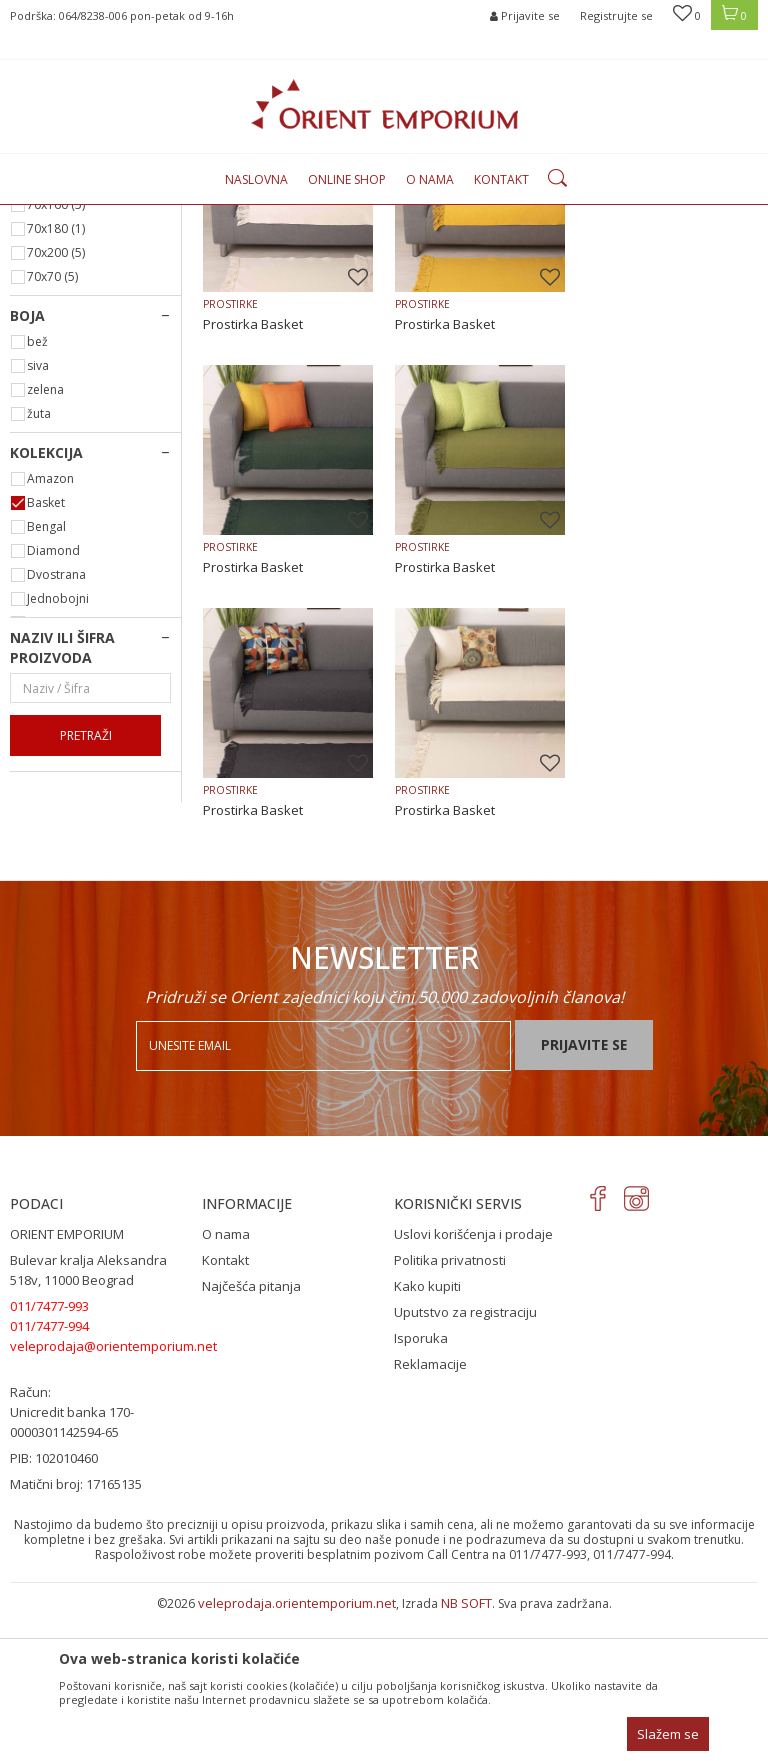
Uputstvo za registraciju (465, 1459)
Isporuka (421, 1485)
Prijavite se (584, 1191)
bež (37, 546)
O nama (226, 1381)
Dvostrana (56, 779)
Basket (46, 707)
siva (38, 570)
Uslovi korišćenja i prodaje (473, 1381)
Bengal (46, 731)
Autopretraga (542, 248)
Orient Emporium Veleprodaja (95, 216)
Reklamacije (430, 1511)
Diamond (53, 755)
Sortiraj (631, 248)
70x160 (56, 409)
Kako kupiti (427, 1433)
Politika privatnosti (450, 1407)
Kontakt (225, 1407)
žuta (39, 618)
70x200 (56, 457)
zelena (45, 594)
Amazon (50, 683)
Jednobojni (58, 803)
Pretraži (86, 940)
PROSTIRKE (49, 300)
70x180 (56, 433)
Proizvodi (222, 216)
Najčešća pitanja (251, 1433)
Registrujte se (616, 15)
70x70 (52, 481)
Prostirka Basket (253, 529)
